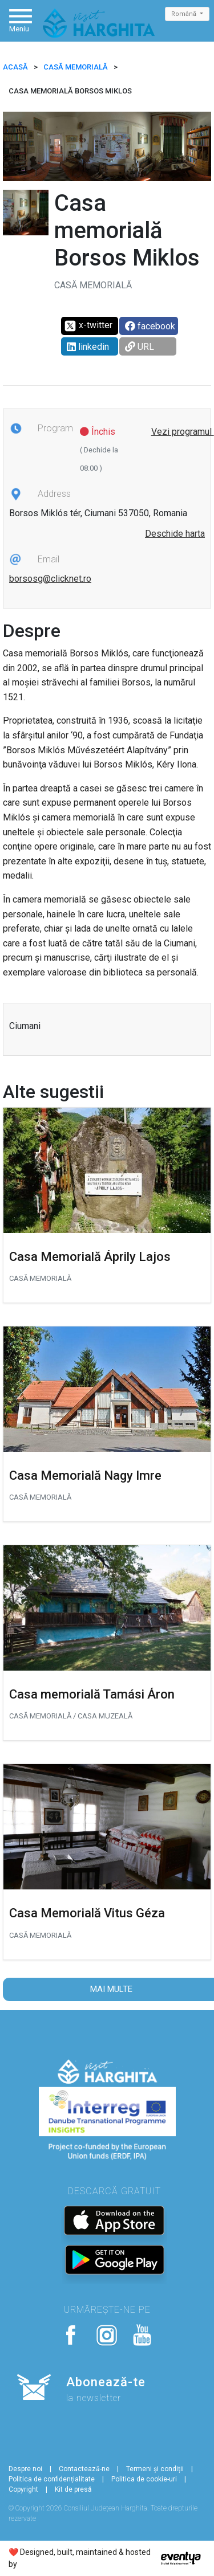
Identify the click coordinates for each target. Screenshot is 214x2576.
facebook (150, 326)
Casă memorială (75, 67)
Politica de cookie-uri (144, 2479)
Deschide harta (175, 533)
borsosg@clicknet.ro (50, 578)
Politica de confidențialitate (52, 2479)
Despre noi (25, 2469)
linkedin (88, 346)
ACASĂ (15, 67)
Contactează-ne (84, 2469)
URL (139, 346)
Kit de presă (73, 2489)
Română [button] (184, 14)
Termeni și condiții (155, 2469)
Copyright (23, 2489)
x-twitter (88, 326)
